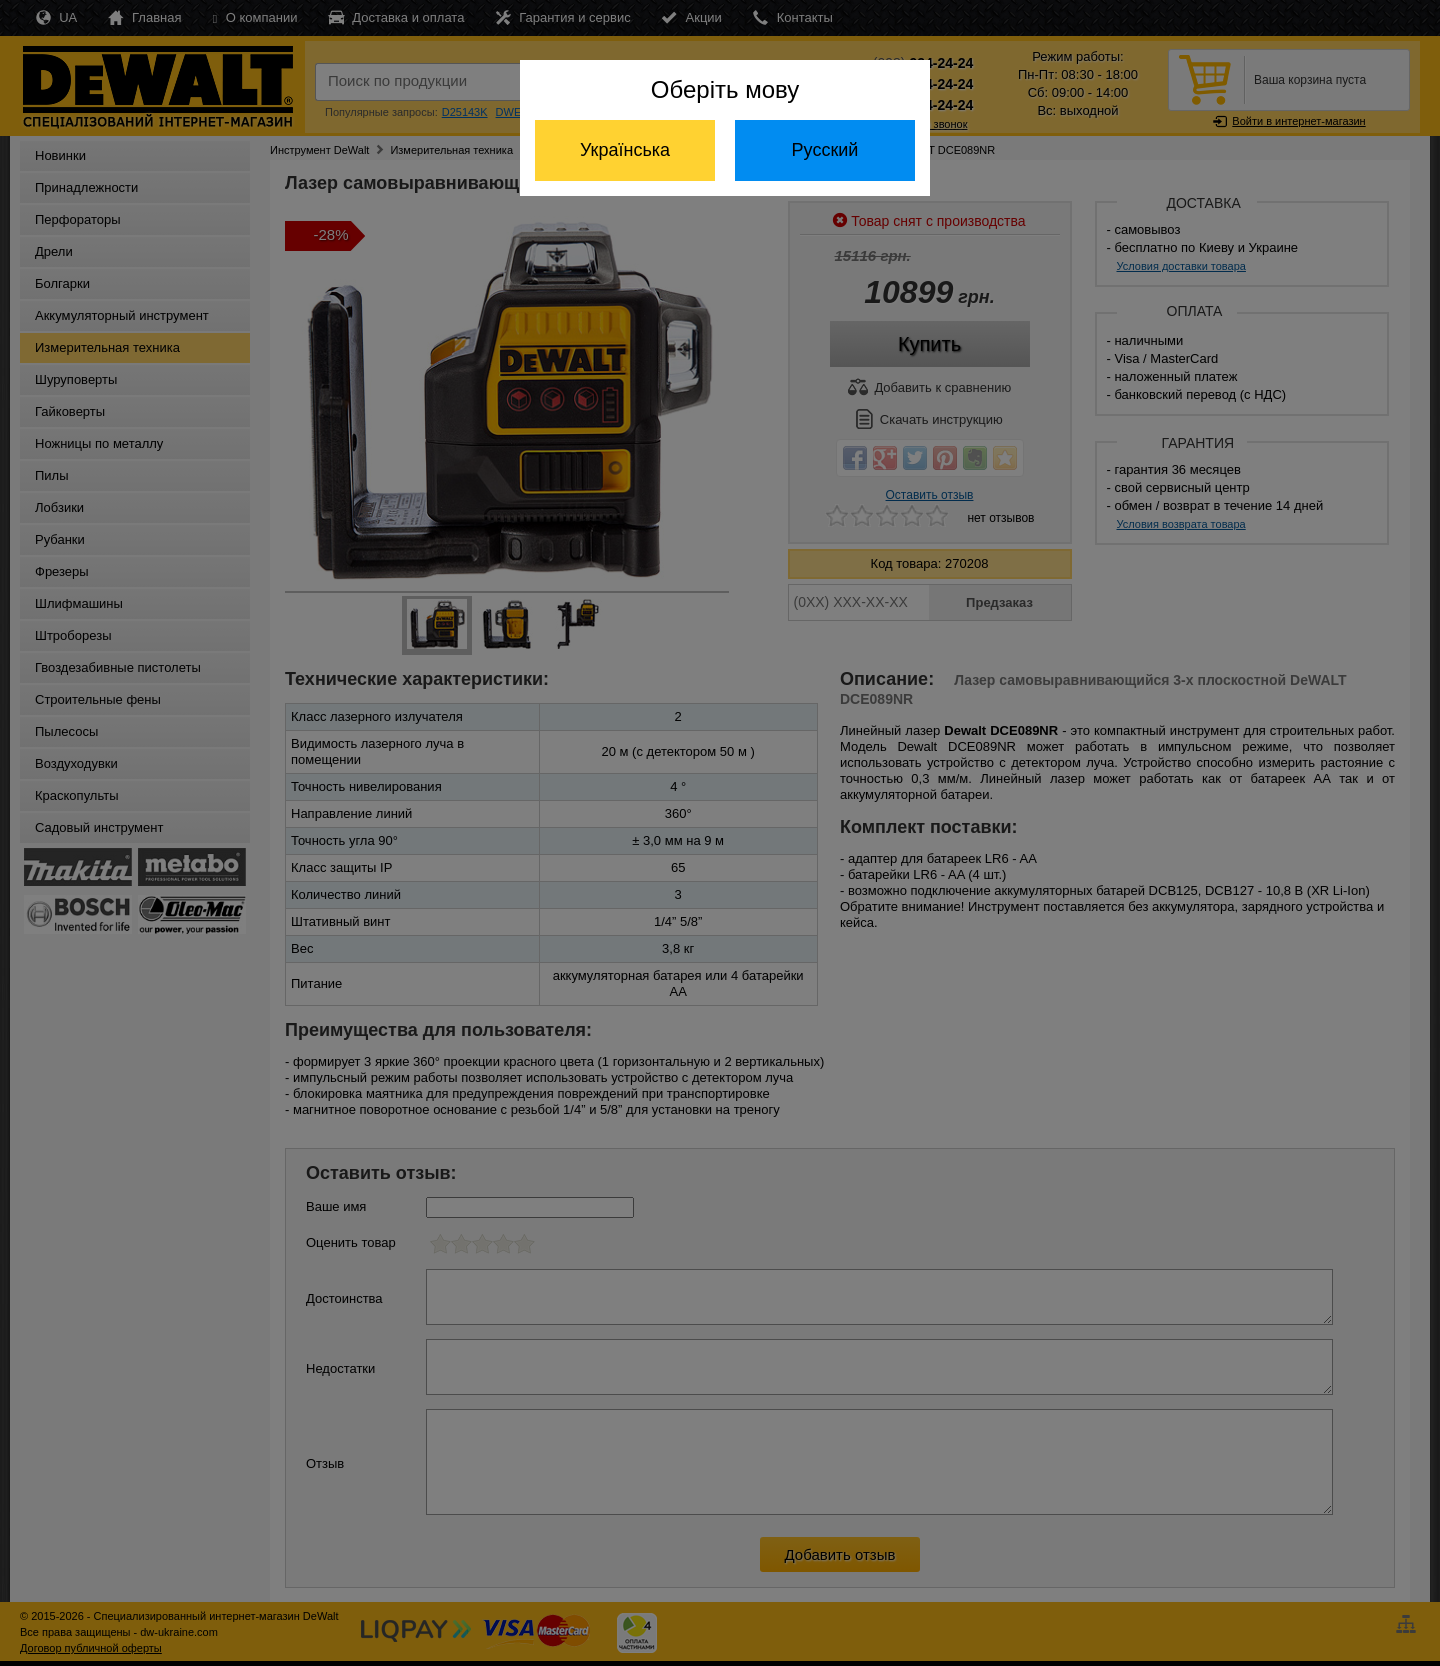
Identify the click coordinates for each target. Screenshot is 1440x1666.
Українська (625, 150)
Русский (825, 150)
